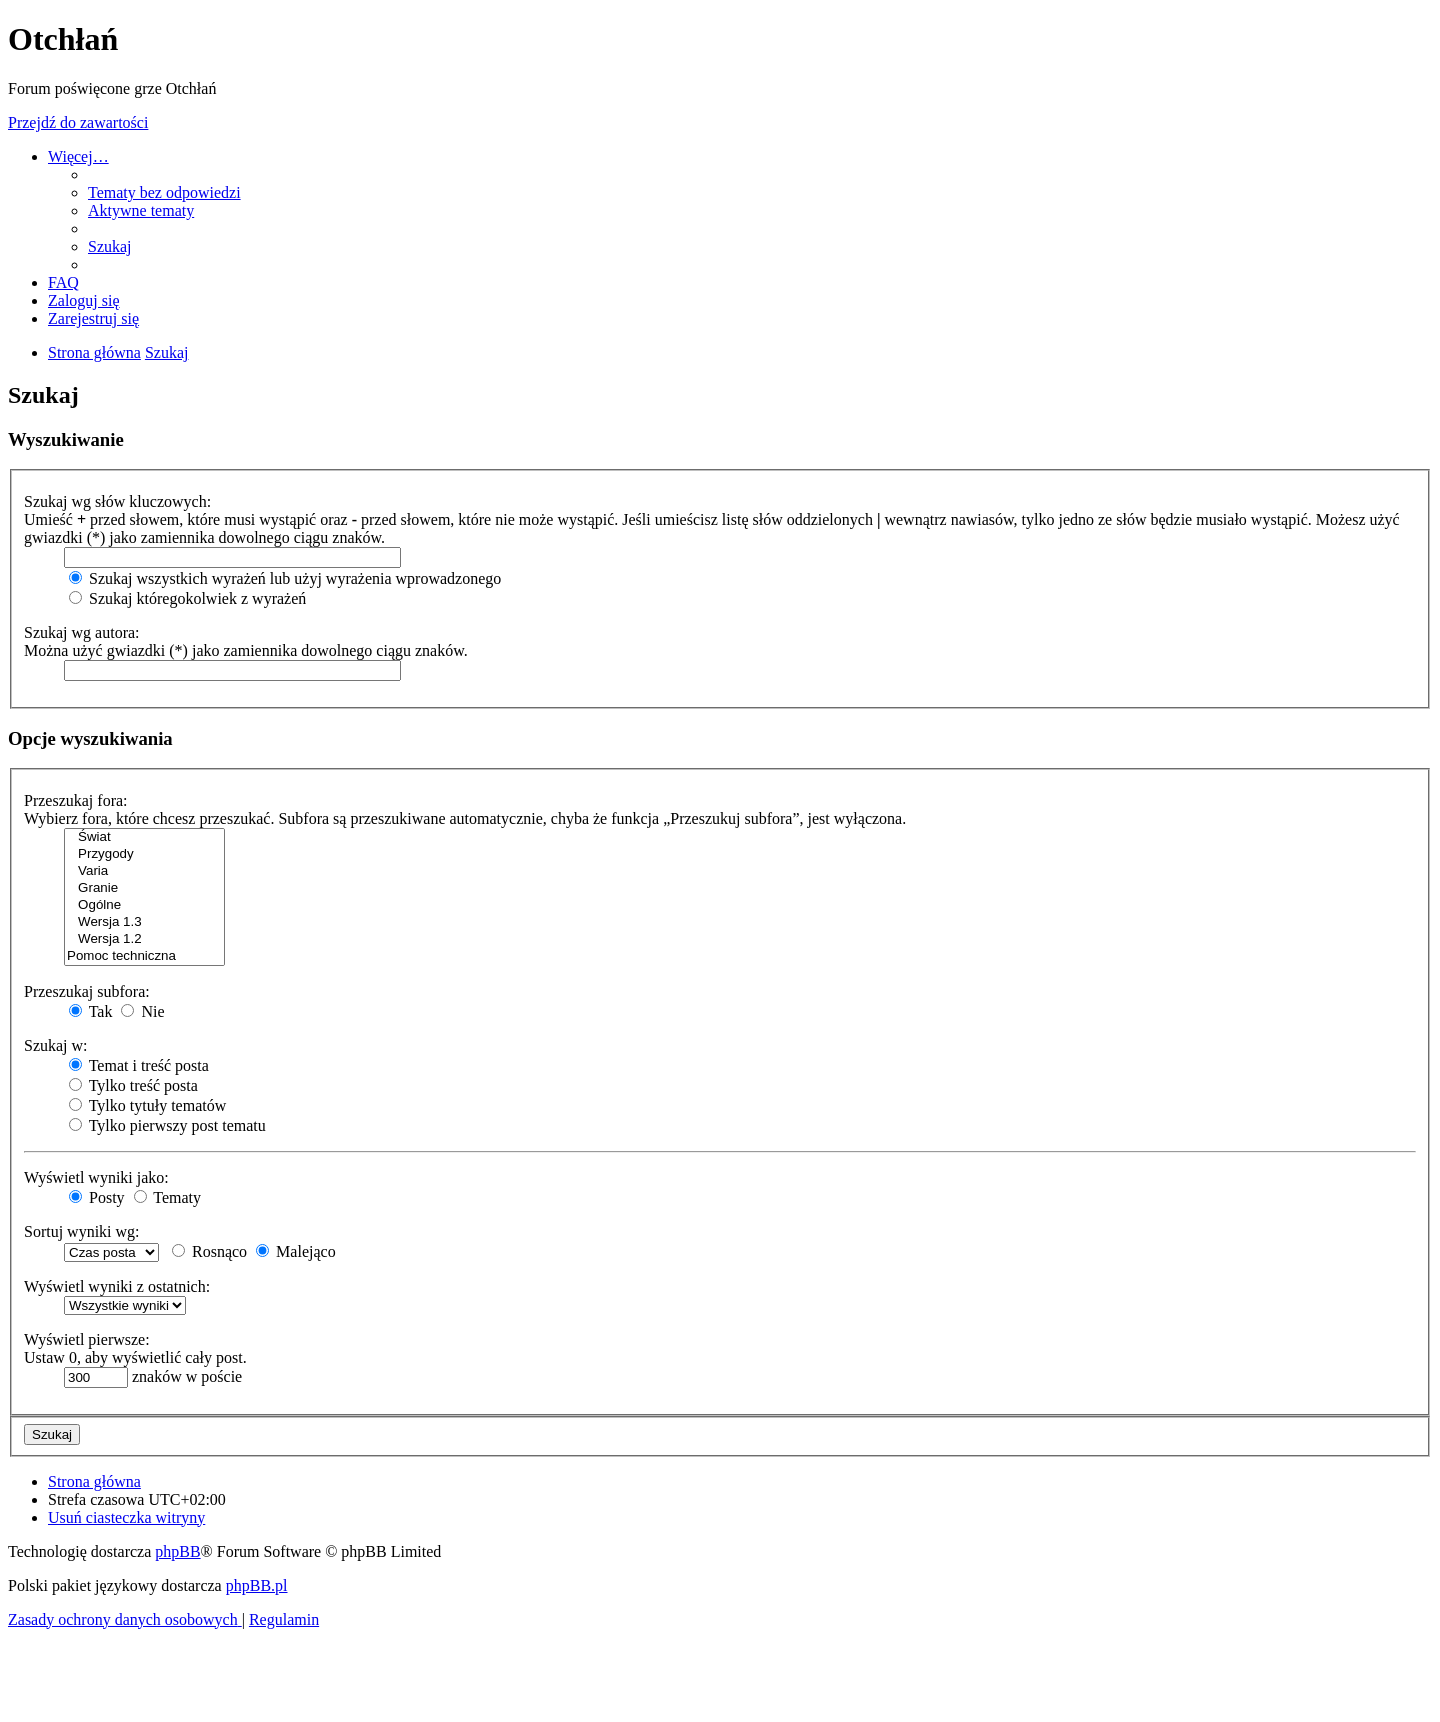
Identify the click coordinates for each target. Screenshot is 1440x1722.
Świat (144, 837)
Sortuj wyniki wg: (82, 1231)
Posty (97, 1197)
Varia (144, 871)
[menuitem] (164, 192)
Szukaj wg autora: (82, 632)
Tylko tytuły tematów (147, 1105)
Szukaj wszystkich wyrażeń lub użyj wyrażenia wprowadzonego (285, 578)
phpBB (177, 1551)
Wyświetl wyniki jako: (96, 1177)
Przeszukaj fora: (76, 800)
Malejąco (296, 1251)
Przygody (144, 854)
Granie (144, 888)
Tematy (167, 1197)
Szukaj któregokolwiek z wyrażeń (187, 598)
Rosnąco (209, 1251)
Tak (90, 1011)
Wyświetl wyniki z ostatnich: (117, 1286)
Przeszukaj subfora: (87, 991)
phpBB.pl (257, 1585)
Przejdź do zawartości (78, 122)
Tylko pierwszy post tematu (167, 1125)
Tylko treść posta (133, 1085)
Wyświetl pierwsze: (87, 1339)
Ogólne (144, 905)
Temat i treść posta (139, 1065)
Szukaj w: (56, 1045)
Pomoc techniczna (144, 956)
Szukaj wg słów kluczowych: (117, 501)
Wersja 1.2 (144, 939)
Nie (142, 1011)
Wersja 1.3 (144, 922)
